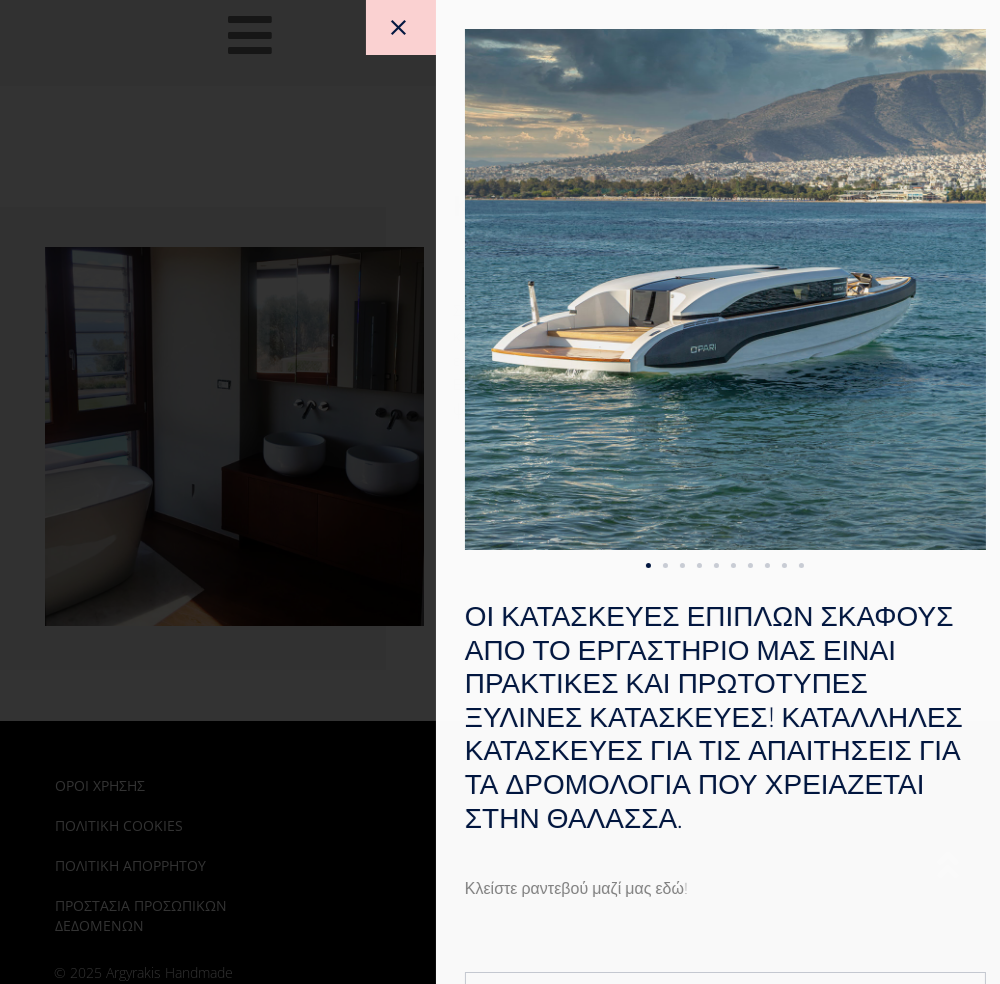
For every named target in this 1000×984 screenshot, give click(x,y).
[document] (500, 492)
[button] (737, 565)
